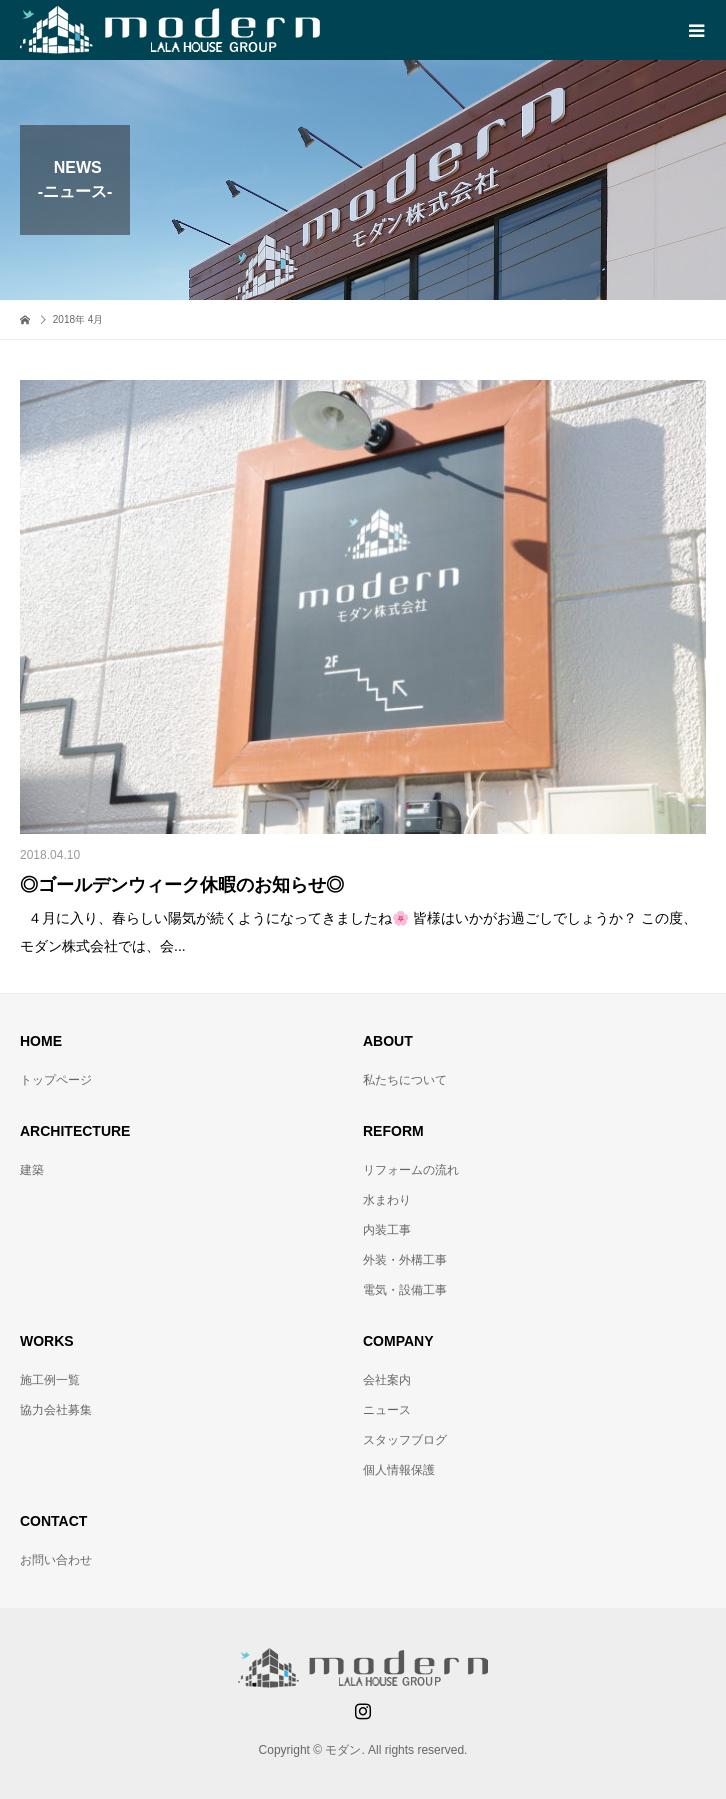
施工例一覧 (50, 1380)
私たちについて (405, 1080)
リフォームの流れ (411, 1170)
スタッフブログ (405, 1440)
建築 (32, 1170)
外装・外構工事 (405, 1260)
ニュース (387, 1410)
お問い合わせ (56, 1560)
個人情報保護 (399, 1470)
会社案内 (387, 1380)
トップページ (56, 1080)
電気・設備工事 (405, 1290)
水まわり (387, 1200)
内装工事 (387, 1230)
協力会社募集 (56, 1410)
